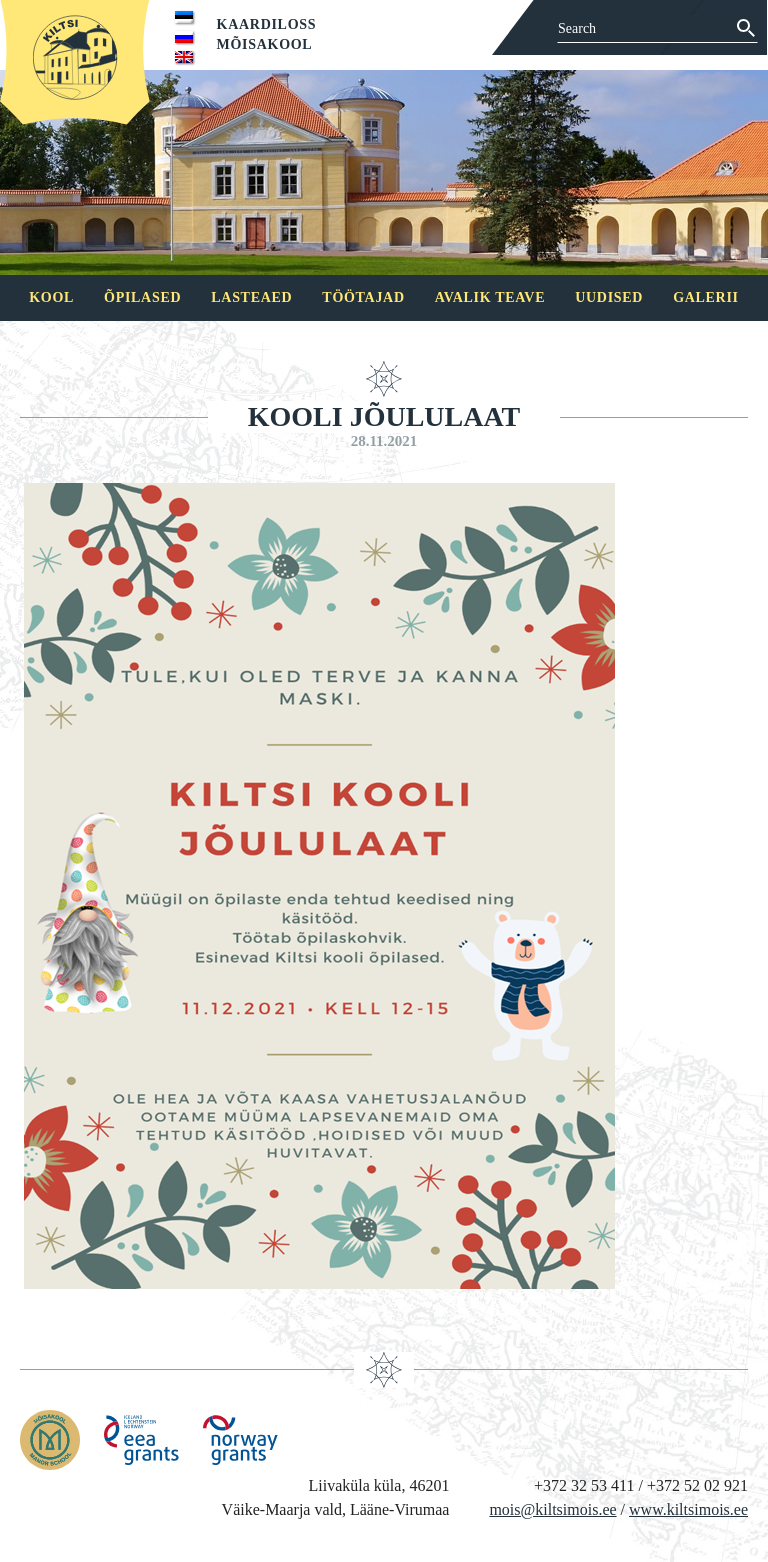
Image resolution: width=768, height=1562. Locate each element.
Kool (51, 297)
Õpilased (142, 297)
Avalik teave (490, 297)
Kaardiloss (267, 24)
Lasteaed (251, 297)
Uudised (609, 297)
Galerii (706, 297)
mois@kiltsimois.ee (552, 1509)
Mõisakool (265, 44)
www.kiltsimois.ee (688, 1509)
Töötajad (363, 297)
